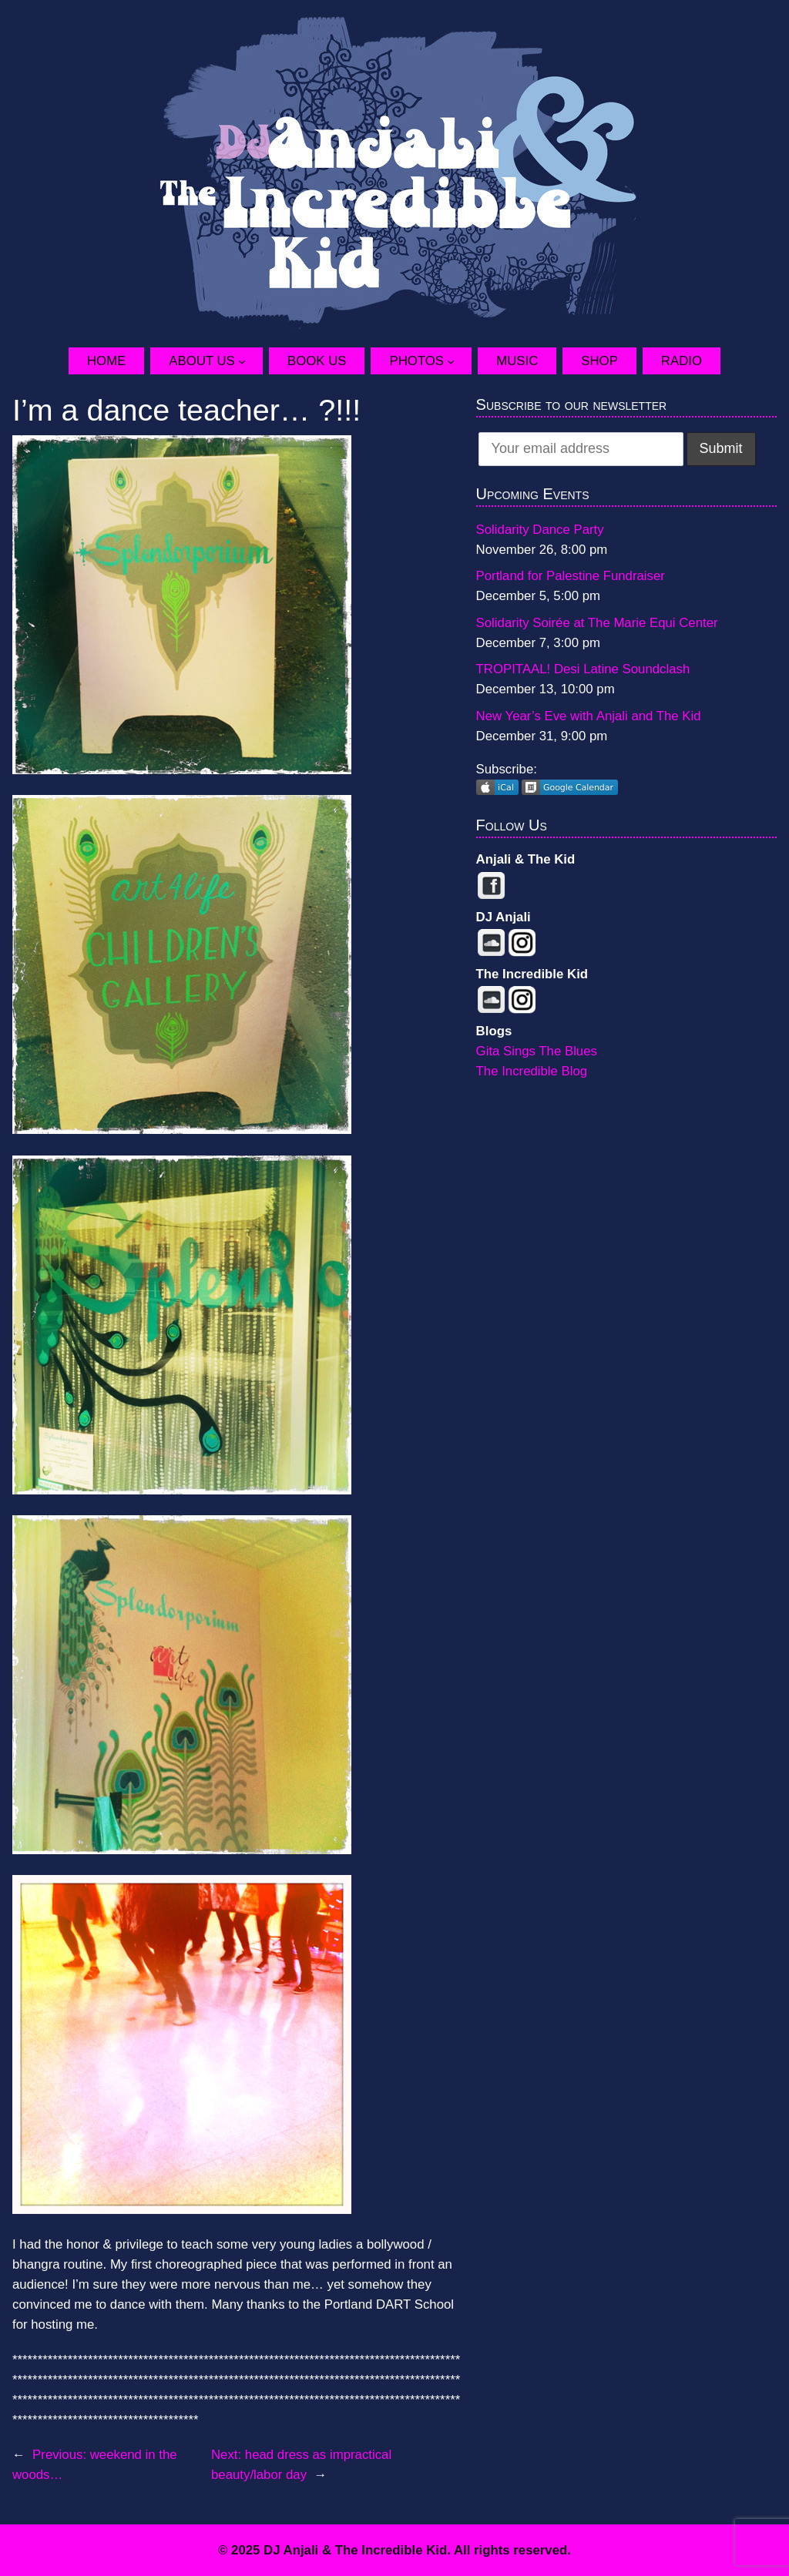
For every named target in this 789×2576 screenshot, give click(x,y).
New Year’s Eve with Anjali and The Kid (588, 716)
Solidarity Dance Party (540, 529)
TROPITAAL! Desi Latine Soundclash (583, 669)
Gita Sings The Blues (536, 1051)
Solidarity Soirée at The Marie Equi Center (597, 622)
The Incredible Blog (532, 1071)
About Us (201, 361)
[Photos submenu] (459, 361)
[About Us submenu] (250, 361)
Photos (416, 361)
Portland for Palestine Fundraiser (570, 576)
